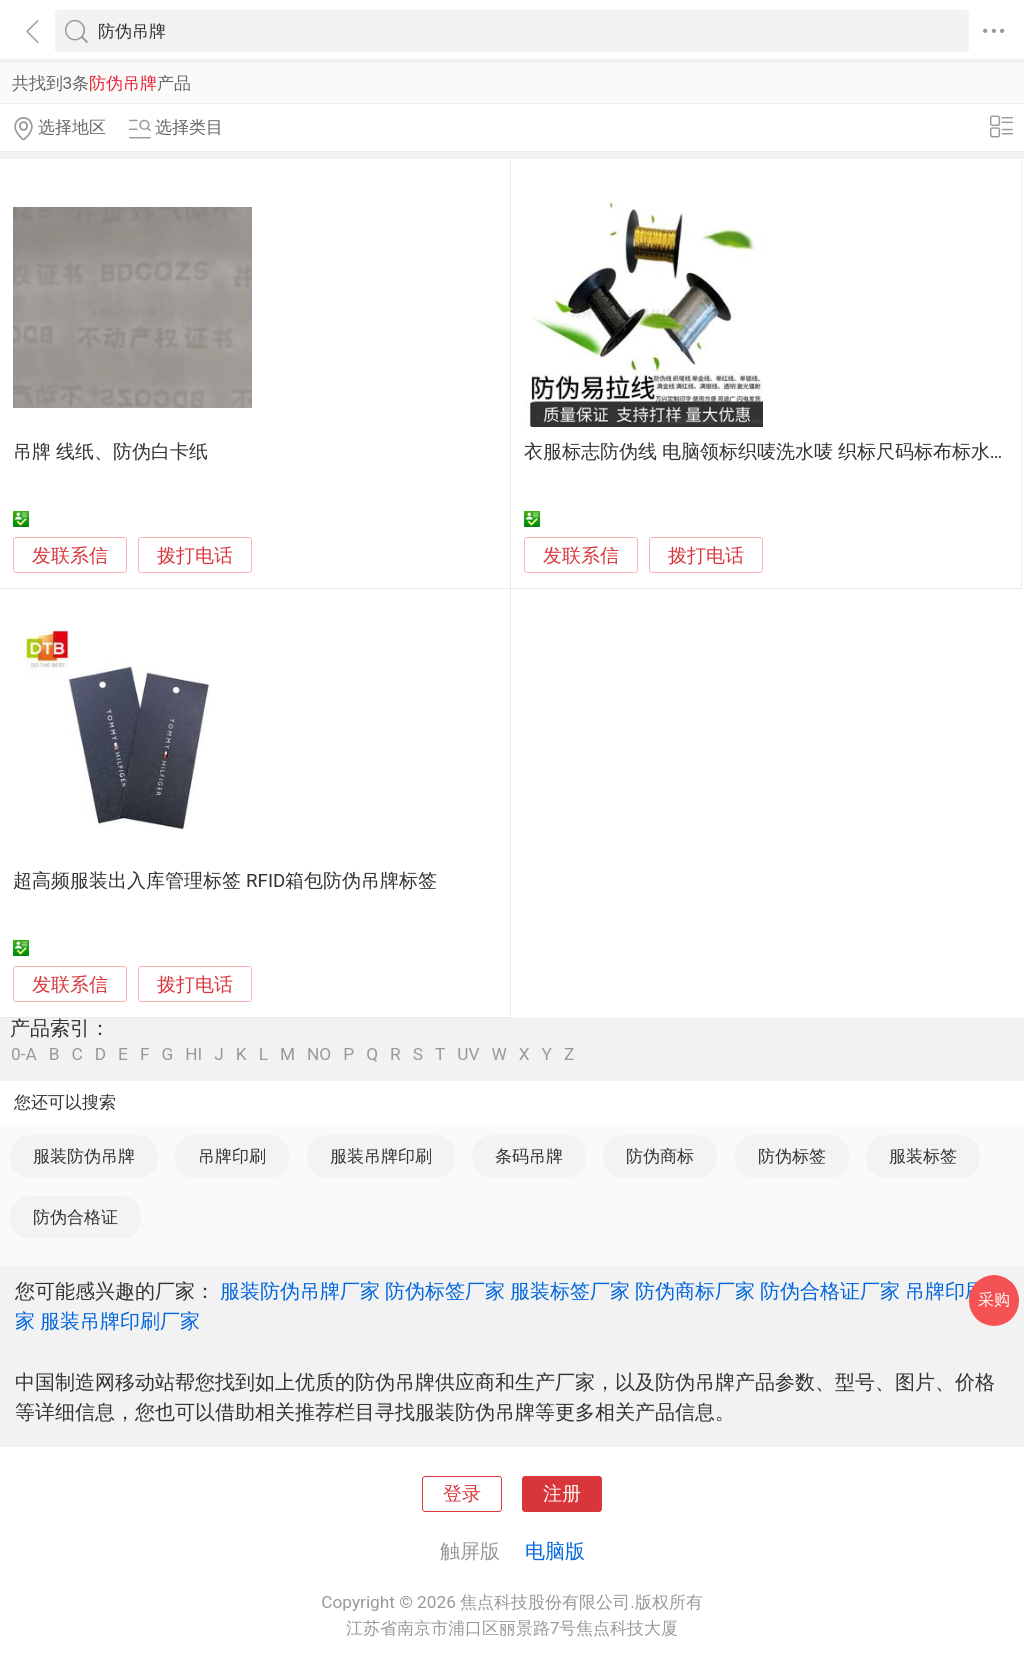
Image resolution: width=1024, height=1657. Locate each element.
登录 (462, 1494)
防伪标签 (792, 1156)
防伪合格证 (75, 1217)
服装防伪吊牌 (84, 1156)
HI (193, 1054)
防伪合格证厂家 (830, 1291)
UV (468, 1054)
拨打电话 (195, 555)
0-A (24, 1054)
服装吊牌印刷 (381, 1156)
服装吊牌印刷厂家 (120, 1321)
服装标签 (923, 1156)
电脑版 (555, 1551)
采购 (994, 1299)
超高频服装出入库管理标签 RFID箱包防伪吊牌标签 (225, 881)
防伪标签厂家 (445, 1291)
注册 (562, 1494)
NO (319, 1054)
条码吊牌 (529, 1156)
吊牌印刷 (232, 1156)
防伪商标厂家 (695, 1291)
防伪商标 (660, 1156)
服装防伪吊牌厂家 (300, 1291)
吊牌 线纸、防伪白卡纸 (110, 452)
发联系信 (70, 556)
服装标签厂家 (570, 1291)
